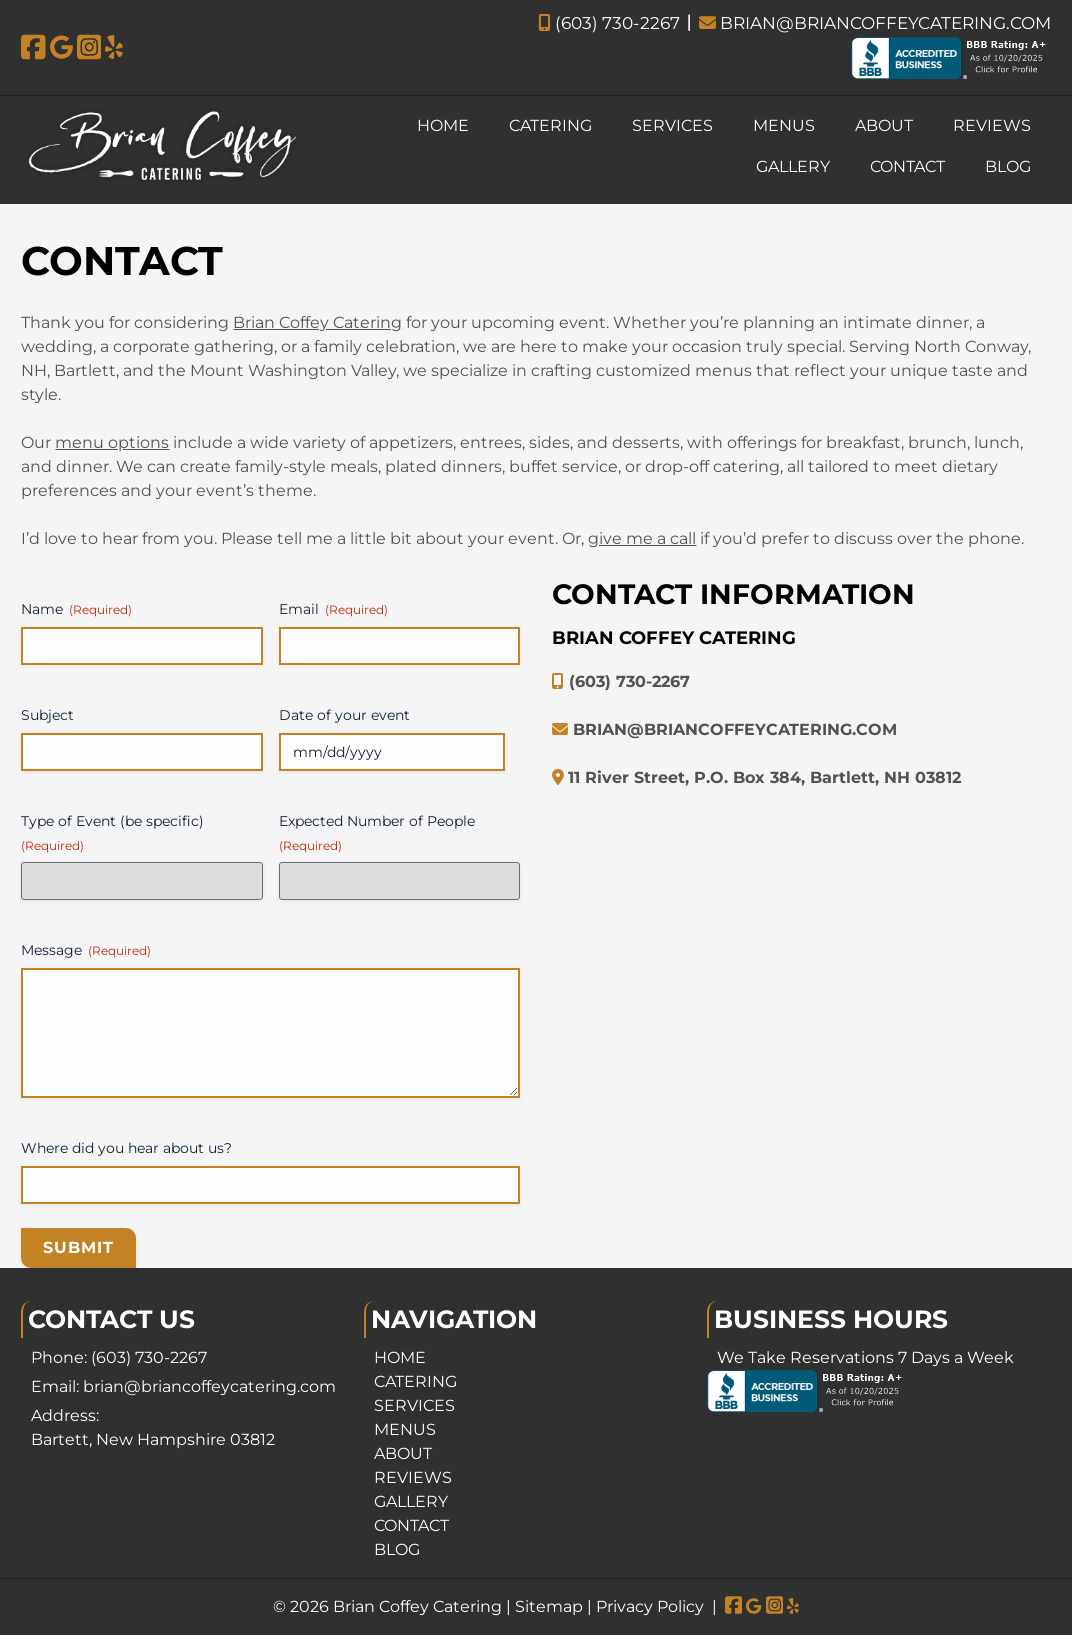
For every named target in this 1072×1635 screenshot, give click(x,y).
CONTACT (907, 166)
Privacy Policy (650, 1606)
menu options (112, 442)
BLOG (1008, 166)
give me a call (642, 538)
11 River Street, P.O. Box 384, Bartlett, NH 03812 (764, 777)
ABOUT (884, 125)
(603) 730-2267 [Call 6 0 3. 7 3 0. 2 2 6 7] (149, 1357)
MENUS (784, 125)
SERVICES (672, 125)
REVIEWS (992, 125)
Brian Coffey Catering (317, 322)
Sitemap (549, 1606)
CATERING (550, 125)
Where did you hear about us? (126, 1148)
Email (333, 609)
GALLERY (793, 166)
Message (86, 950)
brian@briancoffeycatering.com (209, 1386)
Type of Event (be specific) (112, 833)
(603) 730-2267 (609, 23)
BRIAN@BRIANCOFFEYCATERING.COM (875, 23)
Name (76, 609)
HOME (443, 125)
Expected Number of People (377, 833)
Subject (47, 715)
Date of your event (344, 715)
